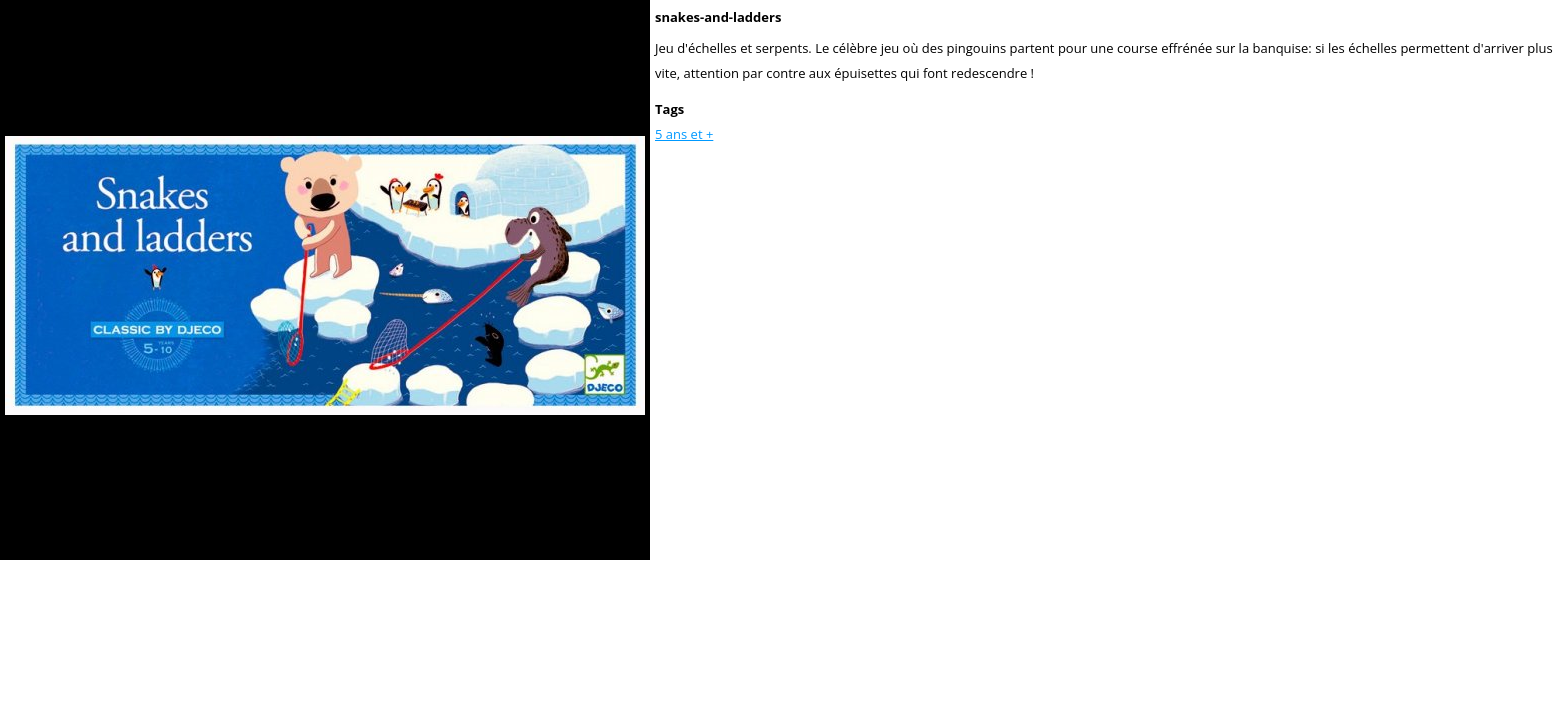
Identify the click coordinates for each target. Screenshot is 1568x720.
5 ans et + (684, 134)
